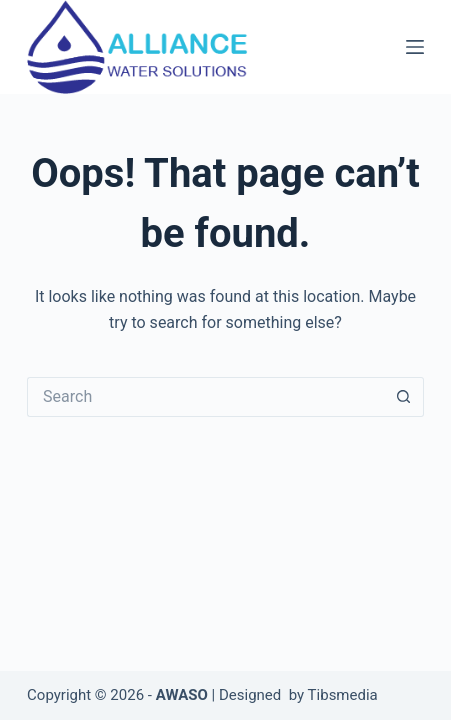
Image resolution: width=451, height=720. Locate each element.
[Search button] (404, 397)
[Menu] (415, 47)
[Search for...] (205, 397)
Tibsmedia (343, 695)
